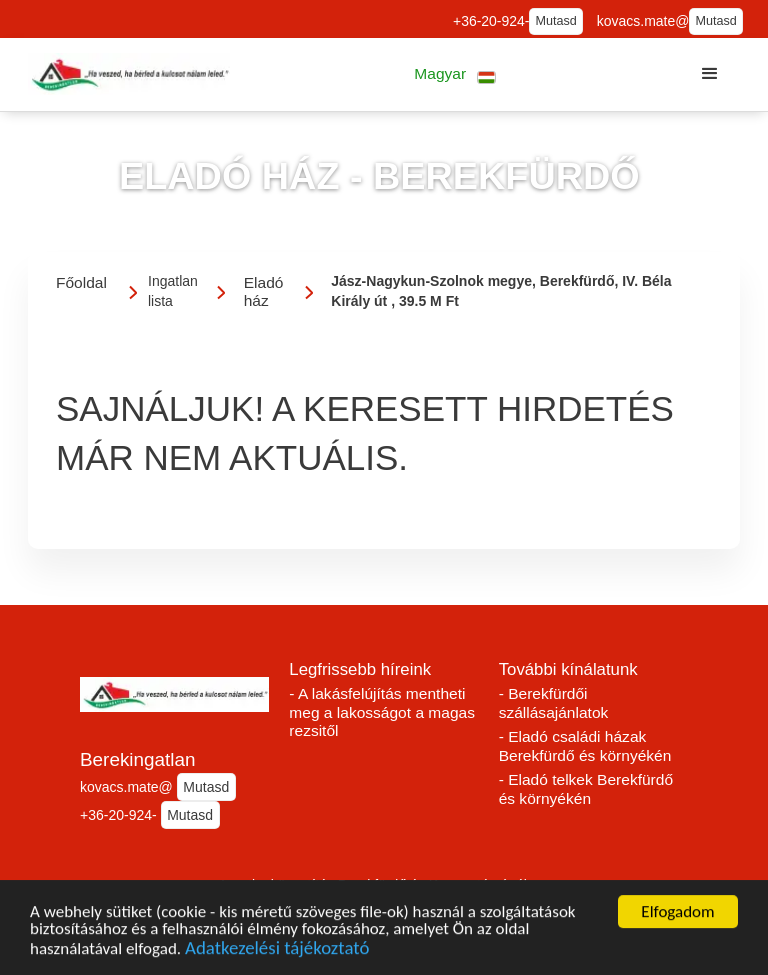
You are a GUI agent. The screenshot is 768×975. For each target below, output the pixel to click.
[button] (455, 74)
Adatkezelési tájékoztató (277, 950)
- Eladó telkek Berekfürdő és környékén (586, 789)
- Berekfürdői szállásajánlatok (554, 703)
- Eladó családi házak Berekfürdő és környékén (585, 746)
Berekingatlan (138, 759)
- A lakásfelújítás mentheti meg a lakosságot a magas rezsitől (382, 712)
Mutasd (556, 21)
